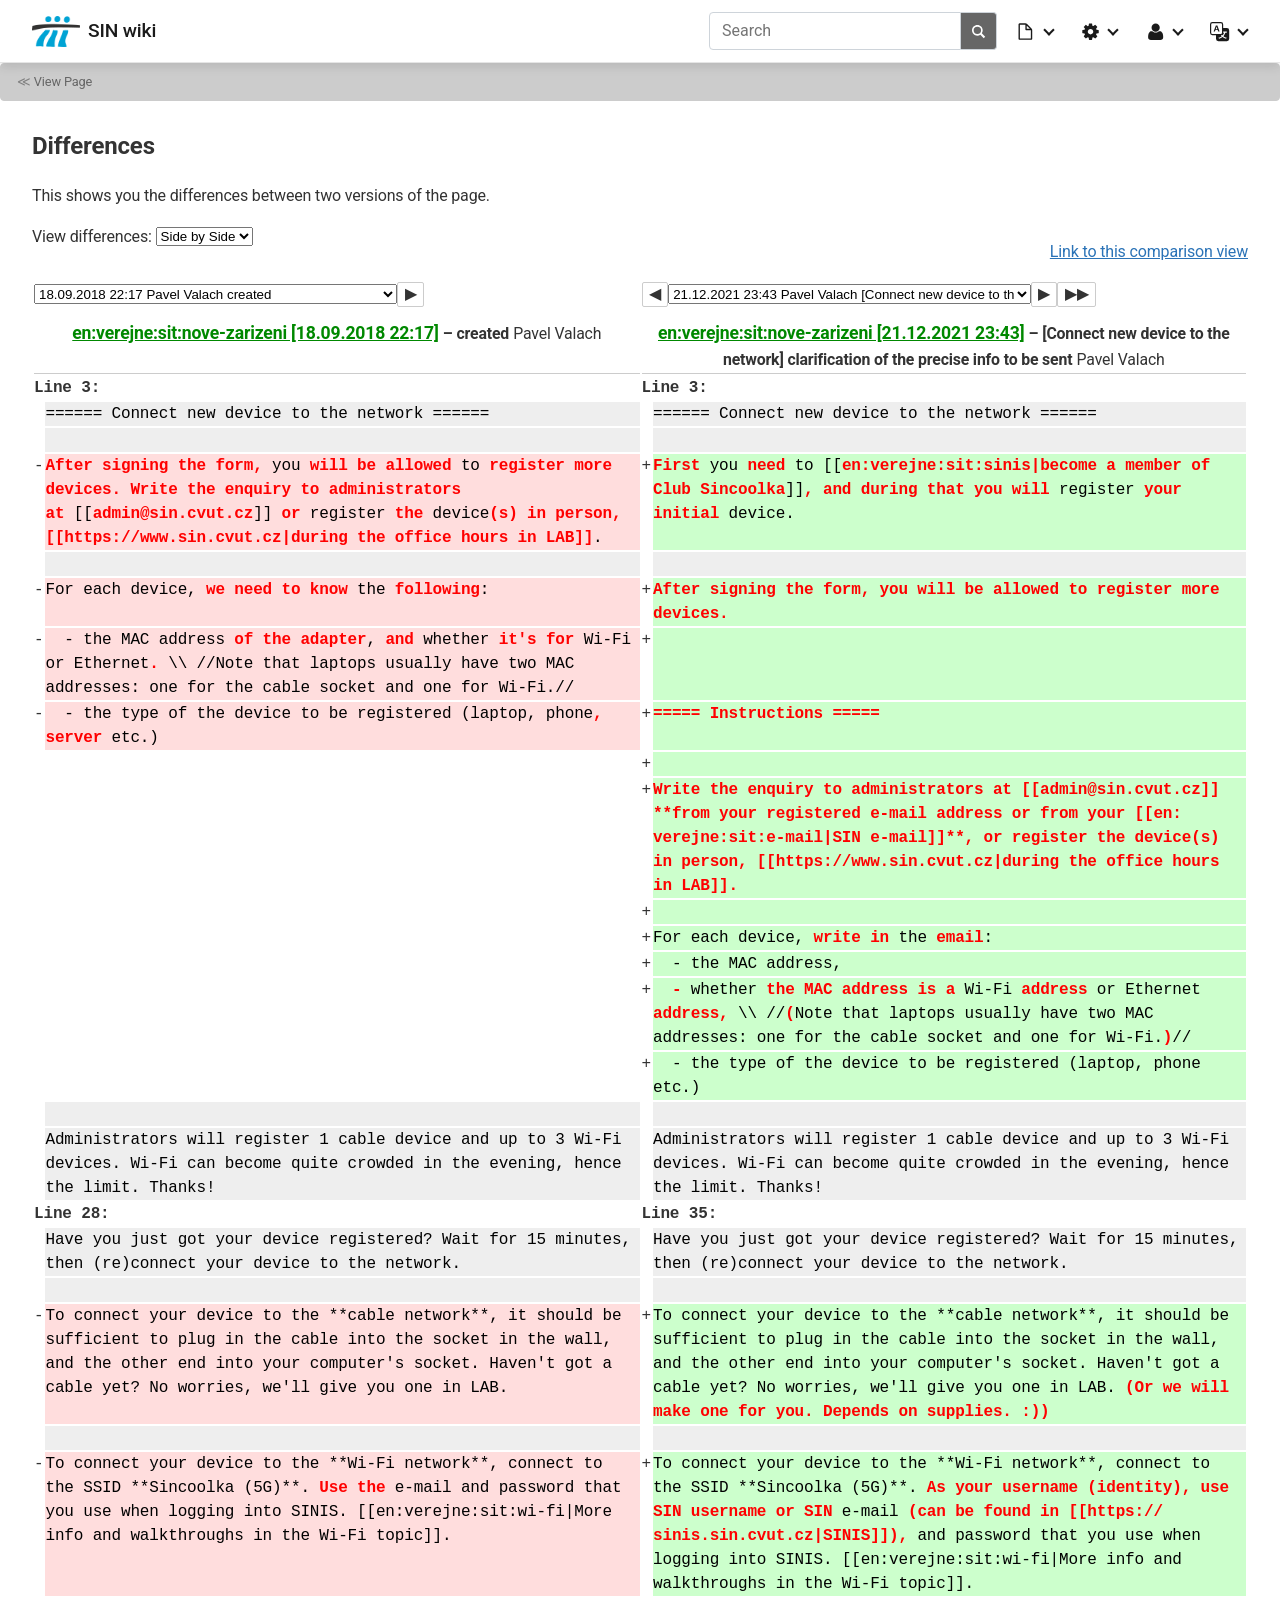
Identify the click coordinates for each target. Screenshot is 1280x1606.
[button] (1037, 31)
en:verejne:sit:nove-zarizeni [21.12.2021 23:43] (841, 333)
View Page (63, 81)
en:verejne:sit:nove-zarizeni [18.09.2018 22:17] (255, 333)
